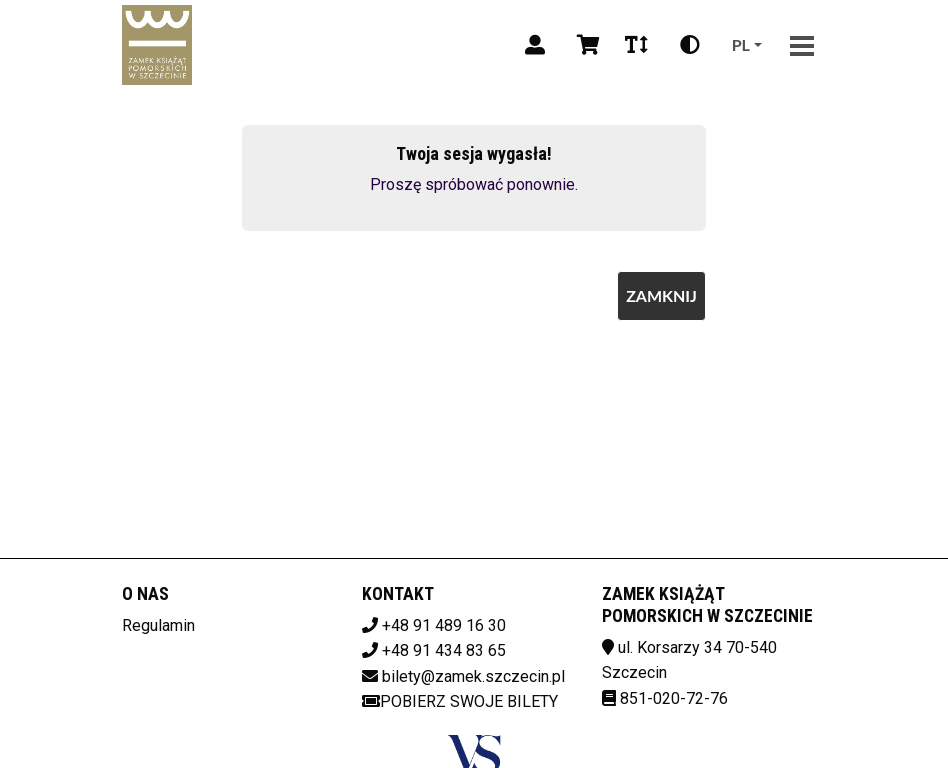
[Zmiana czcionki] (636, 45)
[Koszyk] (585, 45)
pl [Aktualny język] (741, 44)
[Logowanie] (535, 45)
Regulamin (158, 625)
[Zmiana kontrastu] (690, 45)
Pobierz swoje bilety (460, 701)
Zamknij (661, 295)
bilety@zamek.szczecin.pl (473, 676)
